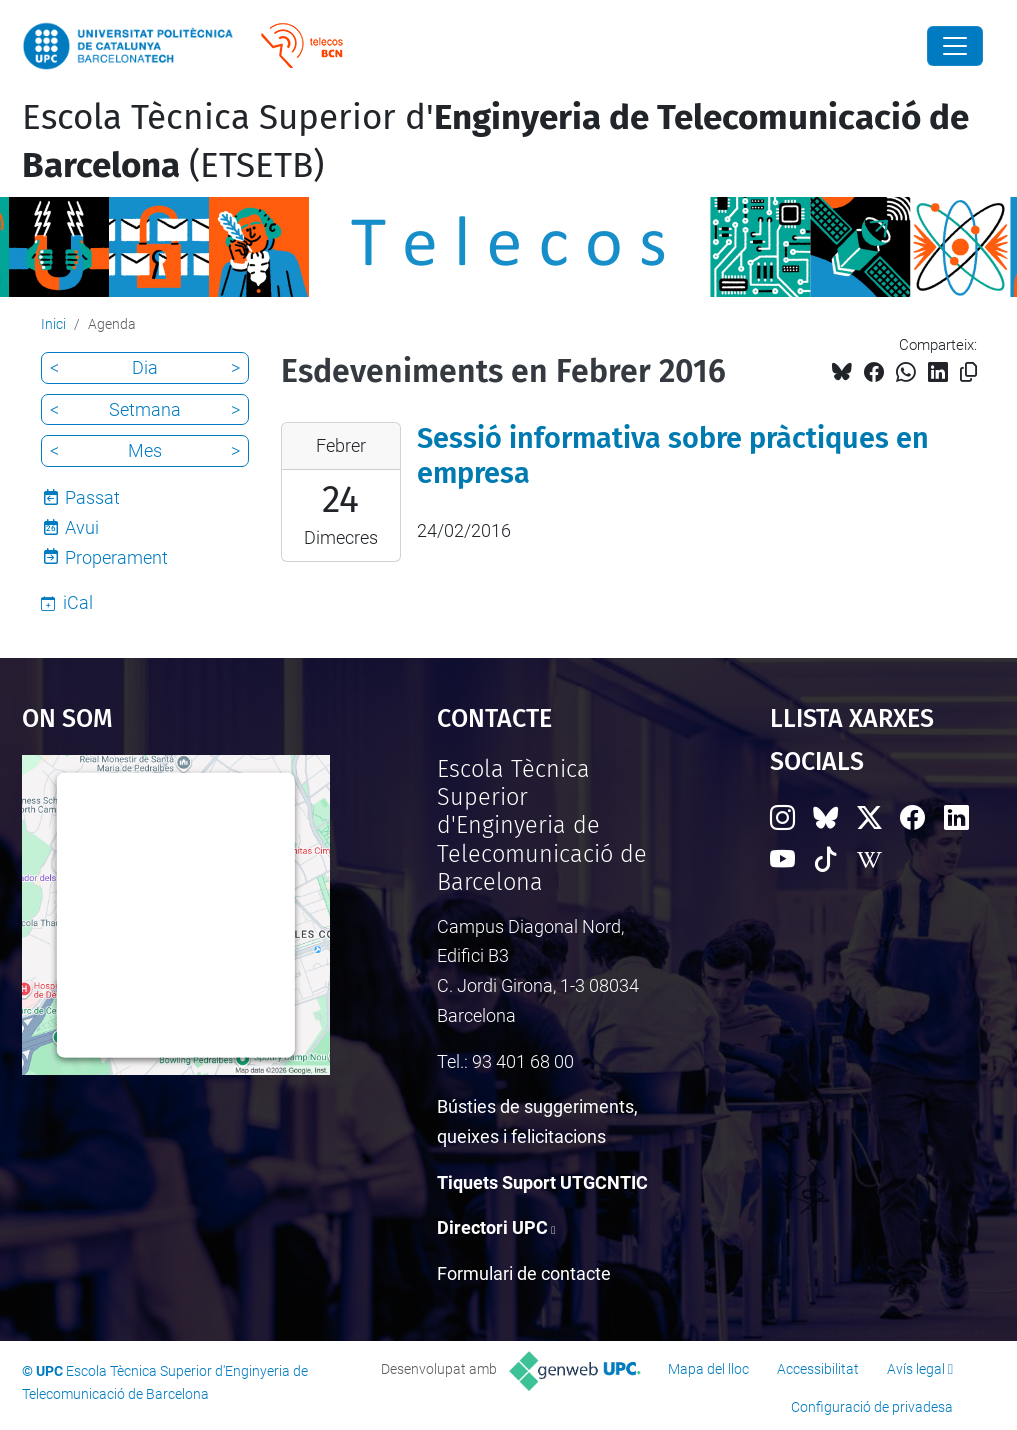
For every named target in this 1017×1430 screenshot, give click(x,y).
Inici (53, 324)
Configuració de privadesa (872, 1407)
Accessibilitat (818, 1369)
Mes (145, 450)
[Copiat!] (968, 372)
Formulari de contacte (524, 1273)
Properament (116, 557)
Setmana (145, 409)
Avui (82, 527)
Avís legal (916, 1369)
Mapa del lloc (708, 1369)
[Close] (955, 46)
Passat (92, 497)
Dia (145, 367)
